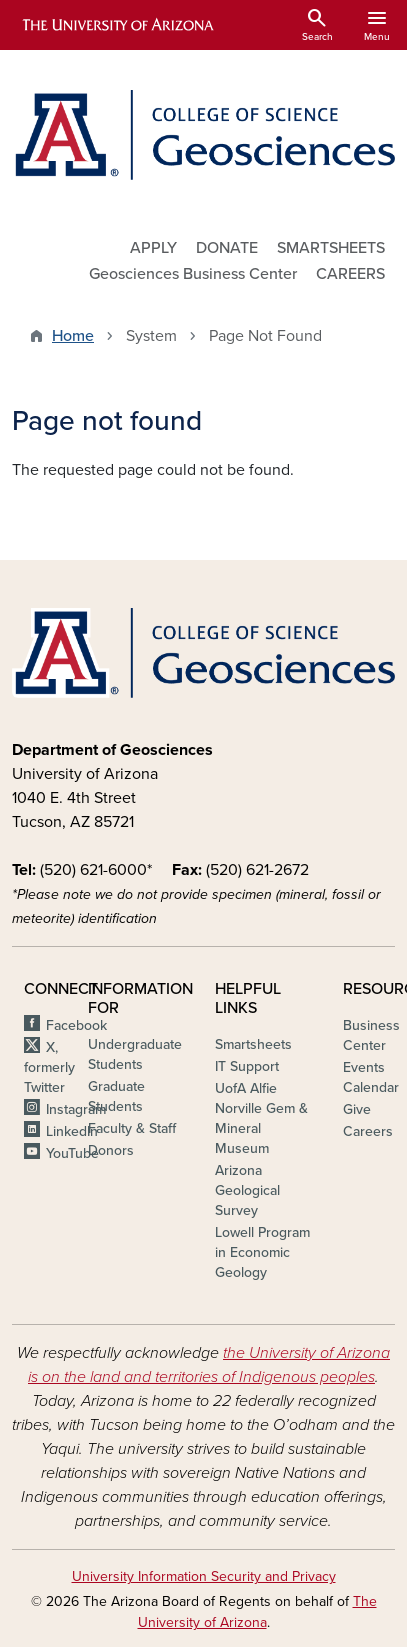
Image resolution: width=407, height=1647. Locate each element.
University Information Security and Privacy (204, 1576)
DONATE (227, 248)
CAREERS (350, 274)
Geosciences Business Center (193, 274)
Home (73, 336)
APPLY (153, 248)
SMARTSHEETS (331, 248)
